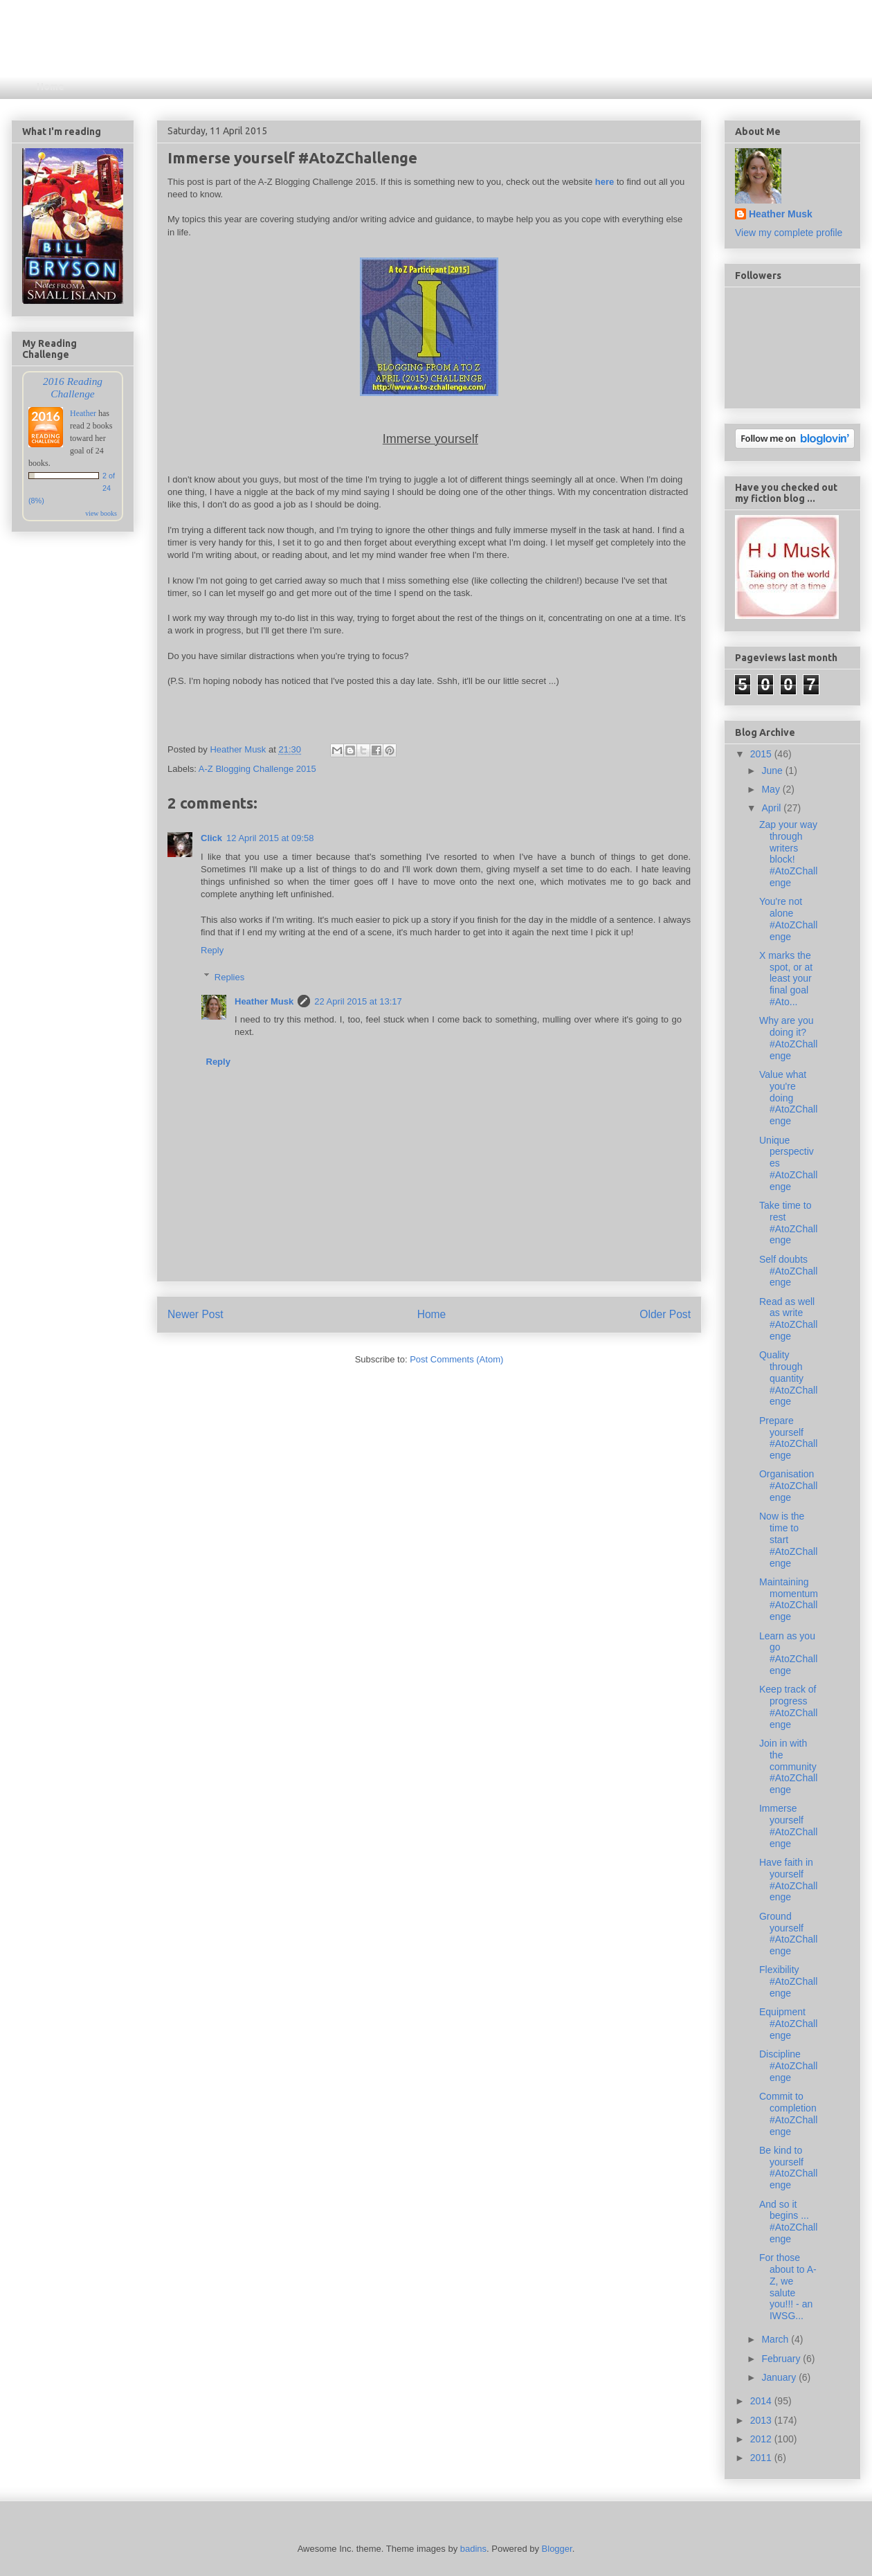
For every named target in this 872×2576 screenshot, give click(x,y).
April (772, 807)
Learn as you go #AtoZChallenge (788, 1653)
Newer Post (195, 1314)
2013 (762, 2420)
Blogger (557, 2548)
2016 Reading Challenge (72, 387)
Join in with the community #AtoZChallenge (788, 1766)
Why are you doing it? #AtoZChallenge (788, 1038)
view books (101, 513)
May (771, 789)
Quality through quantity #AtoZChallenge (788, 1378)
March (776, 2339)
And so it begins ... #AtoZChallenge (788, 2221)
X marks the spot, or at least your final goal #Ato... (785, 978)
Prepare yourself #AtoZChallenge (788, 1438)
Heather (83, 413)
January (780, 2377)
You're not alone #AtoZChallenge (788, 919)
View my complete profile (788, 232)
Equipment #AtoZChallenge (788, 2023)
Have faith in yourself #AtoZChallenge (788, 1879)
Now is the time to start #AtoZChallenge (788, 1539)
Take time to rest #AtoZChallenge (788, 1222)
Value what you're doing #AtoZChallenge (788, 1097)
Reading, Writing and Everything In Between (303, 51)
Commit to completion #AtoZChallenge (788, 2113)
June (773, 770)
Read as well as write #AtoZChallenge (788, 1319)
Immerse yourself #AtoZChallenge (788, 1825)
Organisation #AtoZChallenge (788, 1485)
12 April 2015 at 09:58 (270, 838)
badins (473, 2548)
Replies (229, 976)
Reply (212, 950)
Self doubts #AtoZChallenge (788, 1271)
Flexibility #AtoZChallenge (788, 1981)
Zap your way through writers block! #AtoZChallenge (788, 853)
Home (50, 86)
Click (211, 838)
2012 (762, 2438)
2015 (762, 753)
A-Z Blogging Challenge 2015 (257, 769)
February (782, 2358)
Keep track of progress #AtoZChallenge (788, 1706)
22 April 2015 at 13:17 (358, 1001)
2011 (762, 2457)
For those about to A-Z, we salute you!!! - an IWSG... (788, 2286)
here (604, 182)
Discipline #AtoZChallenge (788, 2065)
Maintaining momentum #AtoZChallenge (788, 1599)
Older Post (665, 1314)
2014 (762, 2400)
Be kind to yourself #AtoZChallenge (788, 2167)
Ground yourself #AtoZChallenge (788, 1933)
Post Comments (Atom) (456, 1359)
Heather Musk (264, 1001)
